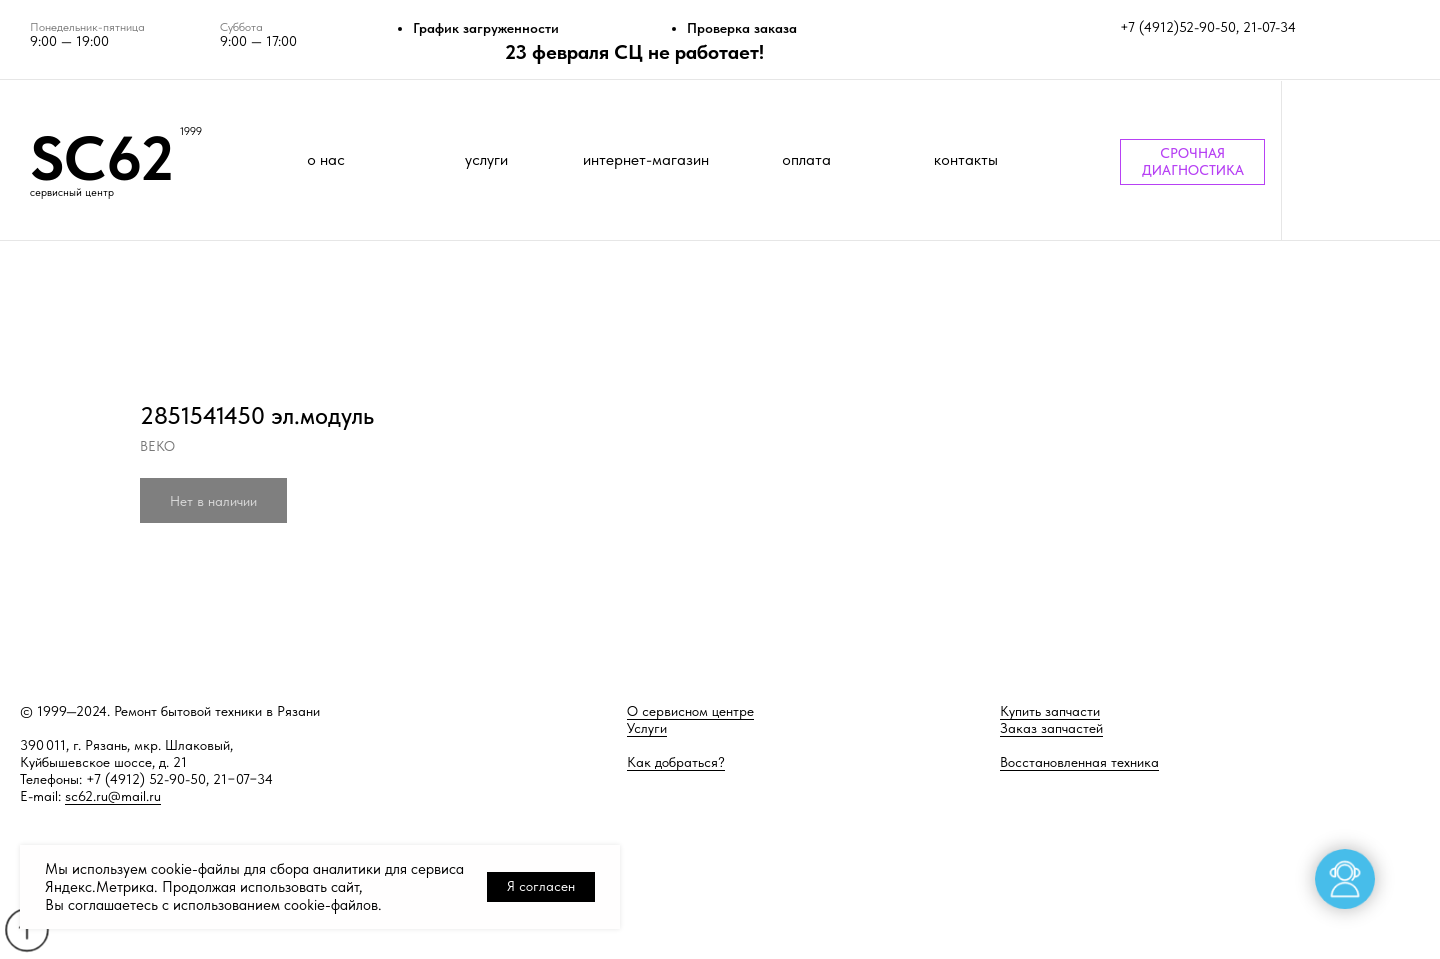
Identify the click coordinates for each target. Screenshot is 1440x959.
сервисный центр (72, 192)
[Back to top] (26, 929)
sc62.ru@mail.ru (113, 796)
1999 (191, 131)
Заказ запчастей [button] (1051, 728)
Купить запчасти (1050, 711)
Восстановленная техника (1079, 762)
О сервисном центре (690, 711)
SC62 (102, 158)
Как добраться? (676, 762)
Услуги (647, 728)
